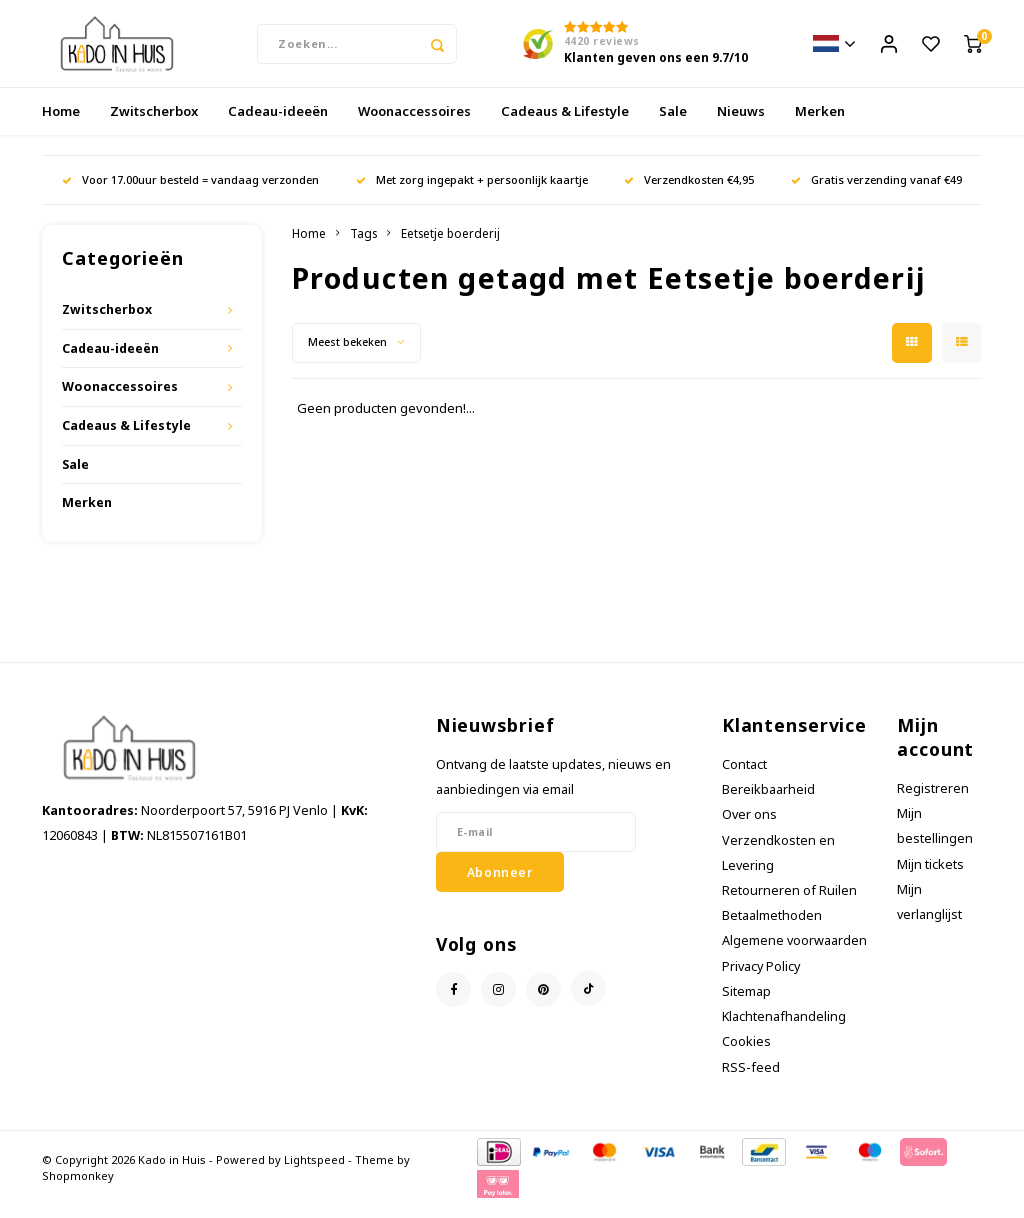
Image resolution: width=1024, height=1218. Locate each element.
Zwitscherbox (154, 124)
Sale (673, 124)
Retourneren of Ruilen (789, 903)
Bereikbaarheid (768, 802)
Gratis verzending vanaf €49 (876, 192)
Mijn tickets (930, 876)
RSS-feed (751, 1079)
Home (61, 124)
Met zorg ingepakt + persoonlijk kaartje (472, 192)
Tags (363, 246)
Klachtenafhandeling (784, 1029)
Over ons (749, 827)
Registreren (933, 801)
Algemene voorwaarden (794, 953)
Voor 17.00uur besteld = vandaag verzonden (190, 192)
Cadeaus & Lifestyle (565, 124)
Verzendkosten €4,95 (689, 192)
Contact (744, 777)
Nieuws (741, 124)
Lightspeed (314, 1172)
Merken (820, 124)
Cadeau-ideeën (278, 124)
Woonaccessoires (414, 124)
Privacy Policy (761, 979)
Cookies (746, 1054)
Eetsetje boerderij (450, 246)
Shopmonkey (78, 1188)
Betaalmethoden (772, 928)
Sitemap (746, 1004)
